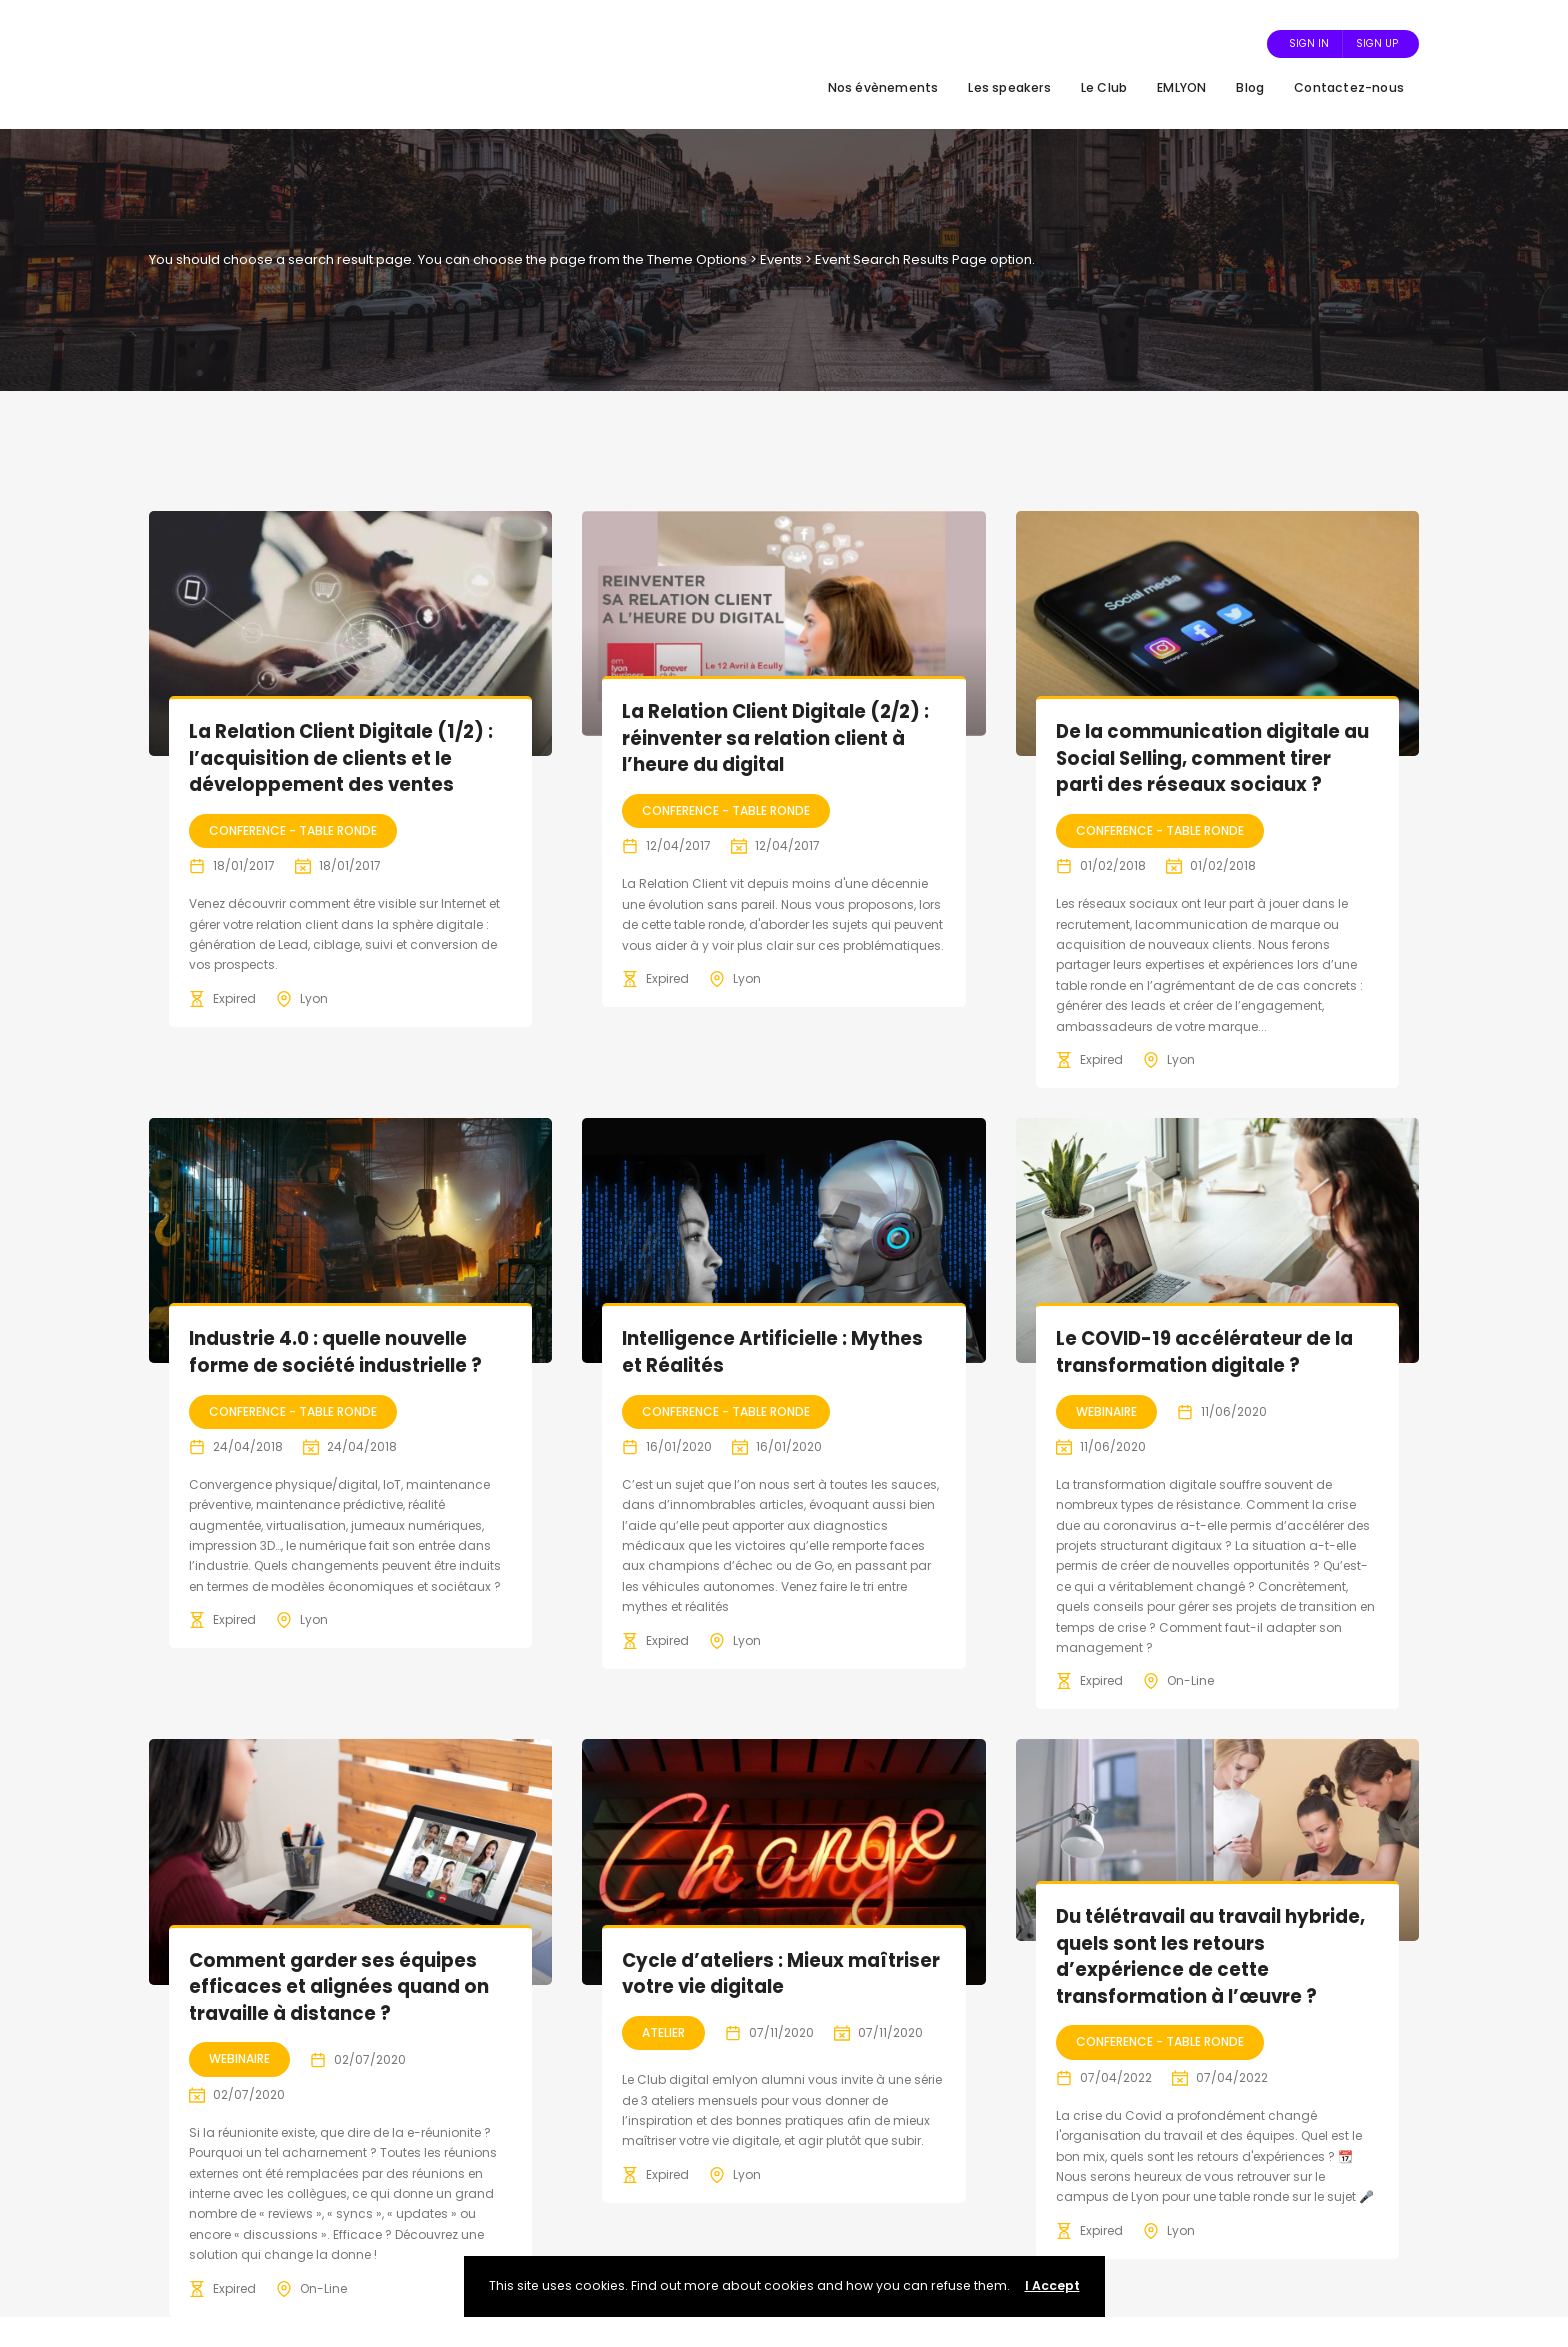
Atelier (663, 2032)
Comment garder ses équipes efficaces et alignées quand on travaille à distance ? (343, 1987)
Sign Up (1377, 43)
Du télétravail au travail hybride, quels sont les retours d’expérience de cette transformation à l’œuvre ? (1205, 1956)
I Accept (1052, 2285)
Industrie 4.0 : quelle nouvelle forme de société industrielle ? (339, 1352)
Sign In (1309, 43)
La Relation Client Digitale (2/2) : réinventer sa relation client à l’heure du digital (782, 738)
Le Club (1104, 87)
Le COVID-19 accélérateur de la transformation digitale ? (1212, 1352)
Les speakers (1009, 87)
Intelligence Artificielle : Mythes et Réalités (777, 1352)
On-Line (1190, 1680)
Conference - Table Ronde (293, 830)
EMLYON (1181, 87)
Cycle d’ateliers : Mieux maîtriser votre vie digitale (756, 1974)
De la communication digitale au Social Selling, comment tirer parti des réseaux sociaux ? (1213, 758)
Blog (1250, 87)
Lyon (314, 998)
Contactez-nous (1349, 87)
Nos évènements (883, 87)
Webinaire (1106, 1411)
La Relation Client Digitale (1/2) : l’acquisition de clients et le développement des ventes (347, 758)
